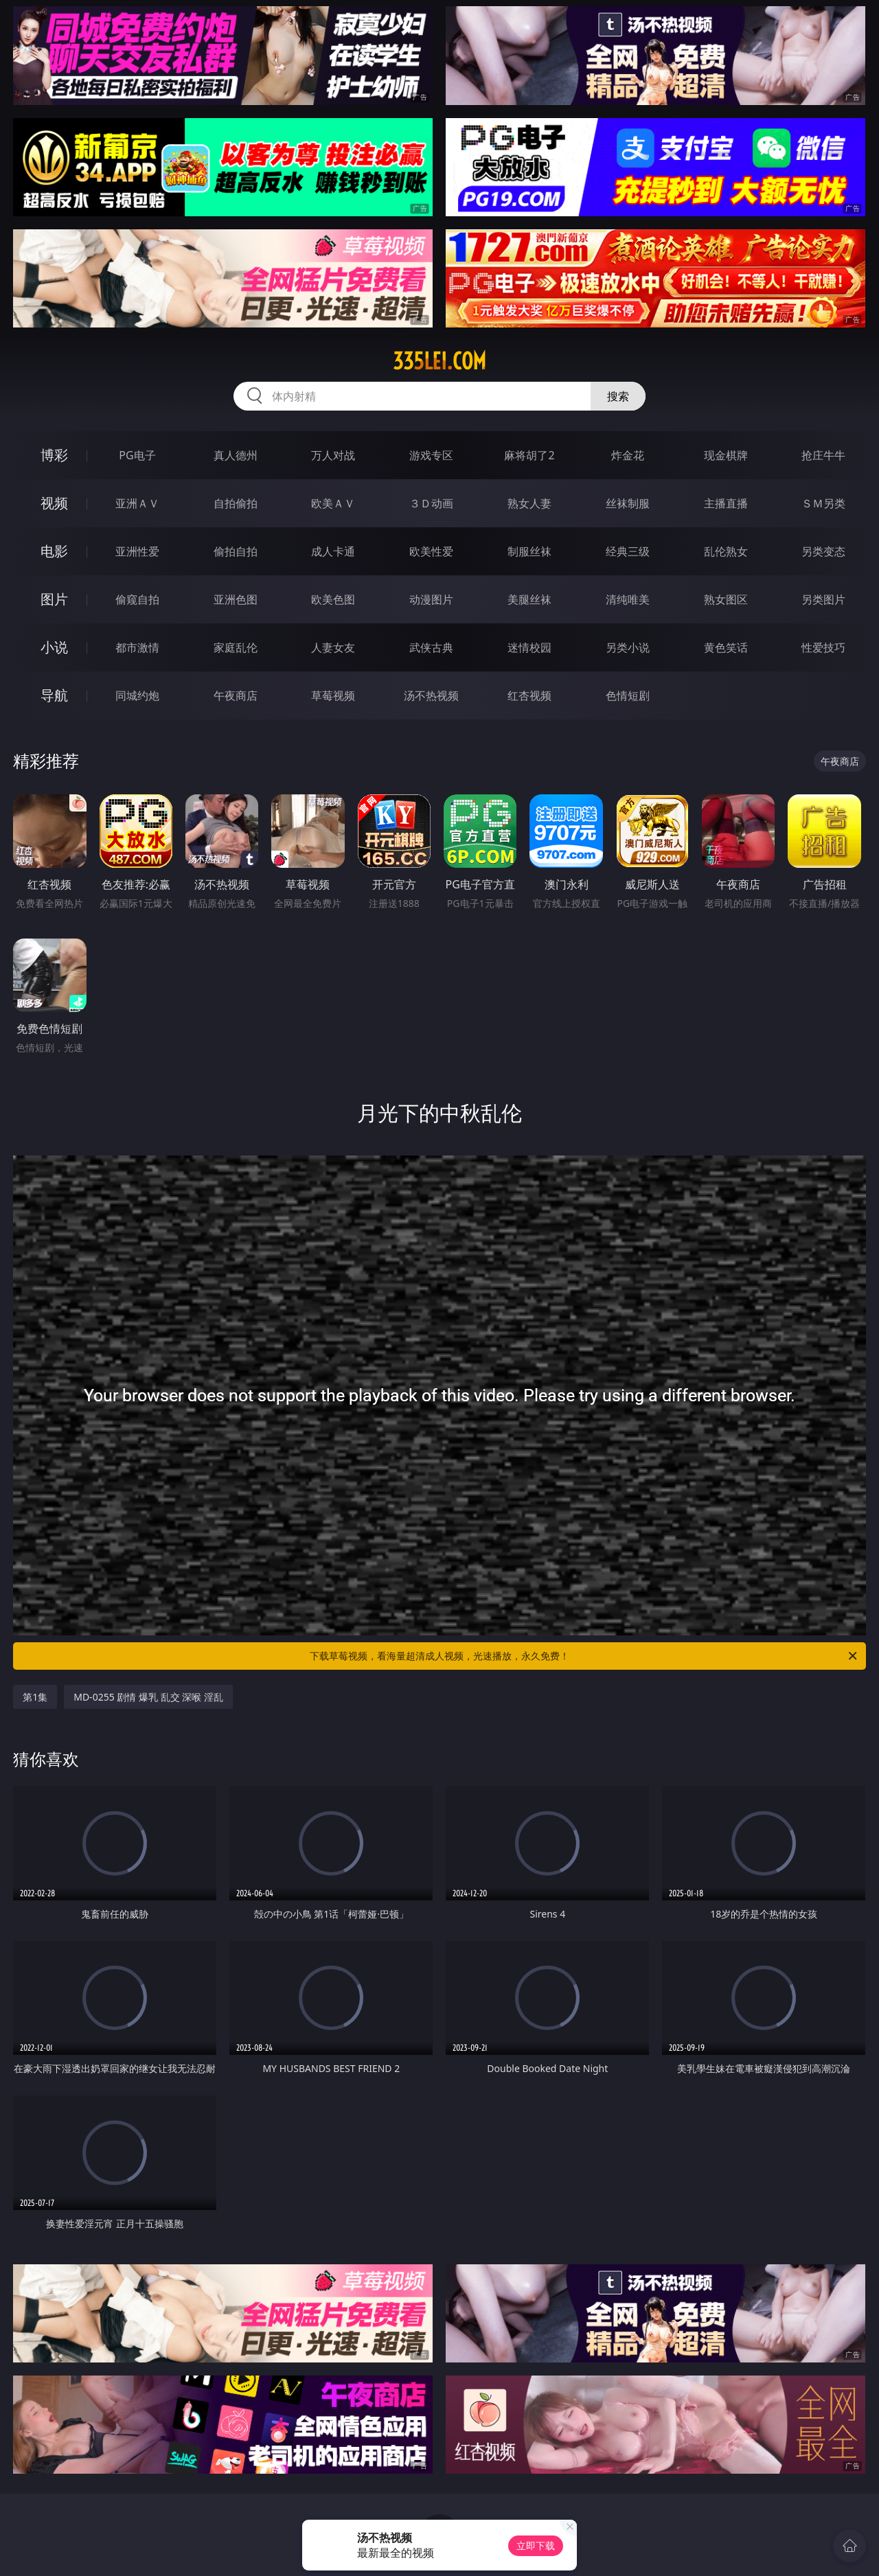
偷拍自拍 (236, 551)
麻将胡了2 (529, 455)
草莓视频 (333, 695)
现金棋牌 (726, 455)
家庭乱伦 (236, 647)
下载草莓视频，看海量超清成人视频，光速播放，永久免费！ (584, 1656)
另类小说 (628, 647)
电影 (54, 551)
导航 (54, 695)
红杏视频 (529, 695)
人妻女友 (333, 647)
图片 (54, 599)
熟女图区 (726, 599)
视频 (54, 503)
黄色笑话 (726, 647)
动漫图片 (431, 599)
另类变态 (823, 551)
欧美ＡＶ (333, 503)
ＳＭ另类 (823, 503)
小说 (54, 647)
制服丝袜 (529, 551)
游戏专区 (431, 455)
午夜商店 (236, 695)
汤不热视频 (431, 695)
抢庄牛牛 (823, 455)
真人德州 (236, 455)
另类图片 (823, 599)
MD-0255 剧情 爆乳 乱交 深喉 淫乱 (148, 1696)
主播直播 (726, 503)
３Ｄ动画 (431, 503)
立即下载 (535, 2545)
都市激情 (137, 647)
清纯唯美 (628, 599)
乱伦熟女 (726, 551)
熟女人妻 (529, 503)
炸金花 (627, 455)
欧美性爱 (431, 551)
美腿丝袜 (529, 599)
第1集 (35, 1696)
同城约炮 (137, 695)
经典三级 (628, 551)
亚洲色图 (236, 599)
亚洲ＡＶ (137, 503)
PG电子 (137, 455)
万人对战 (333, 455)
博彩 (54, 455)
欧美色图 (333, 599)
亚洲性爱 (137, 551)
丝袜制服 (628, 503)
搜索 (618, 396)
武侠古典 (431, 647)
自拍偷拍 (236, 503)
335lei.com (439, 361)
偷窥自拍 (137, 599)
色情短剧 (628, 695)
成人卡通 (333, 551)
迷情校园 (529, 647)
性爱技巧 (823, 647)
